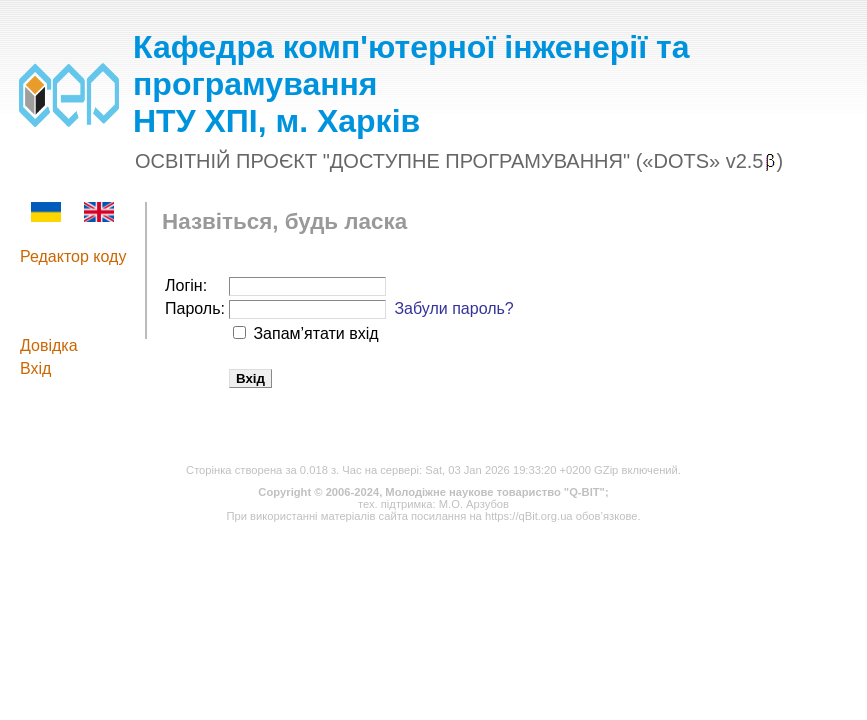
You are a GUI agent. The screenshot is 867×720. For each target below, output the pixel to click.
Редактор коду (73, 256)
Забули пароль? (453, 308)
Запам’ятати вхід (314, 333)
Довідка (49, 345)
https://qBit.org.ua (529, 516)
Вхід (35, 368)
